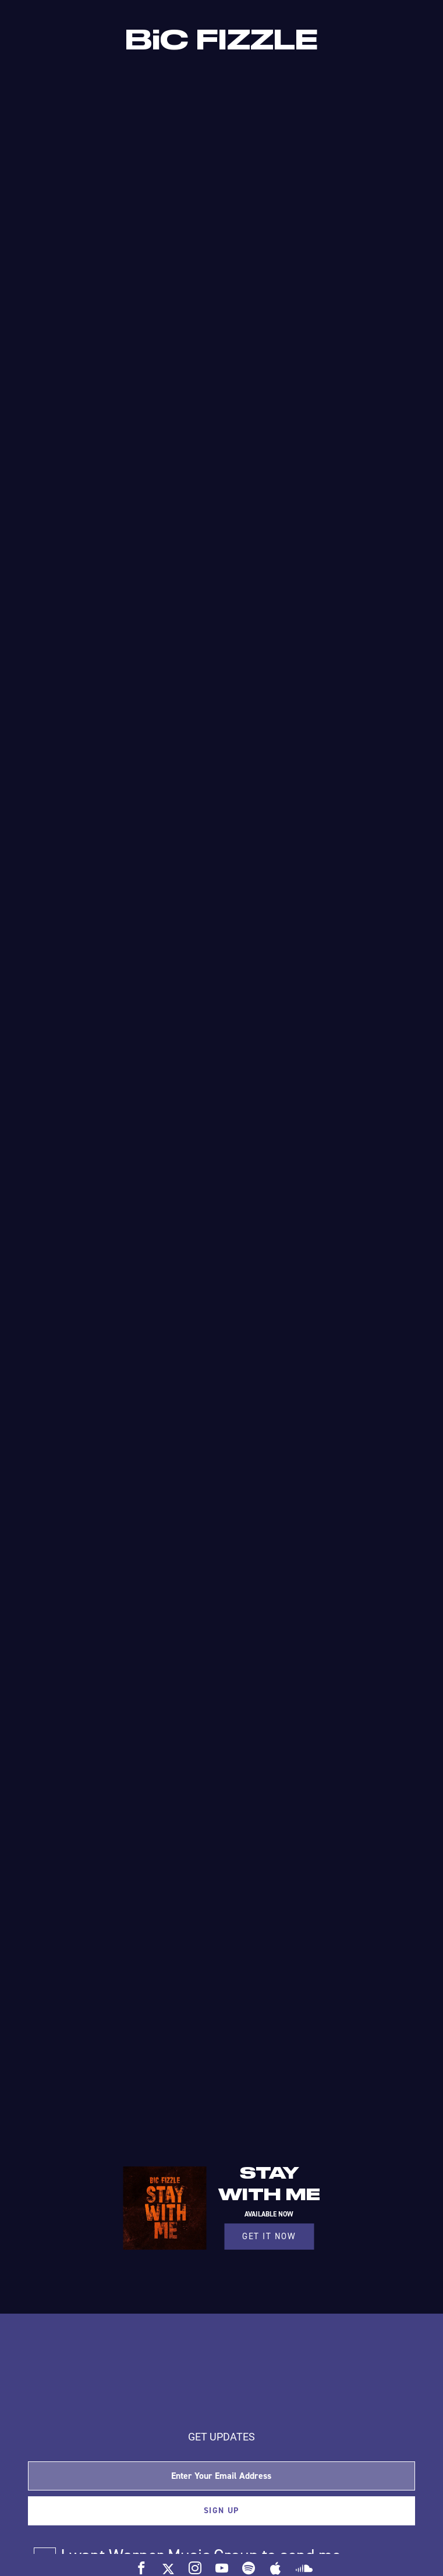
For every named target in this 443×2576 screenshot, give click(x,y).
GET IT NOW (269, 2236)
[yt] (221, 2567)
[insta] (195, 2567)
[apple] (275, 2567)
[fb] (141, 2567)
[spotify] (248, 2567)
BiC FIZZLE (221, 41)
